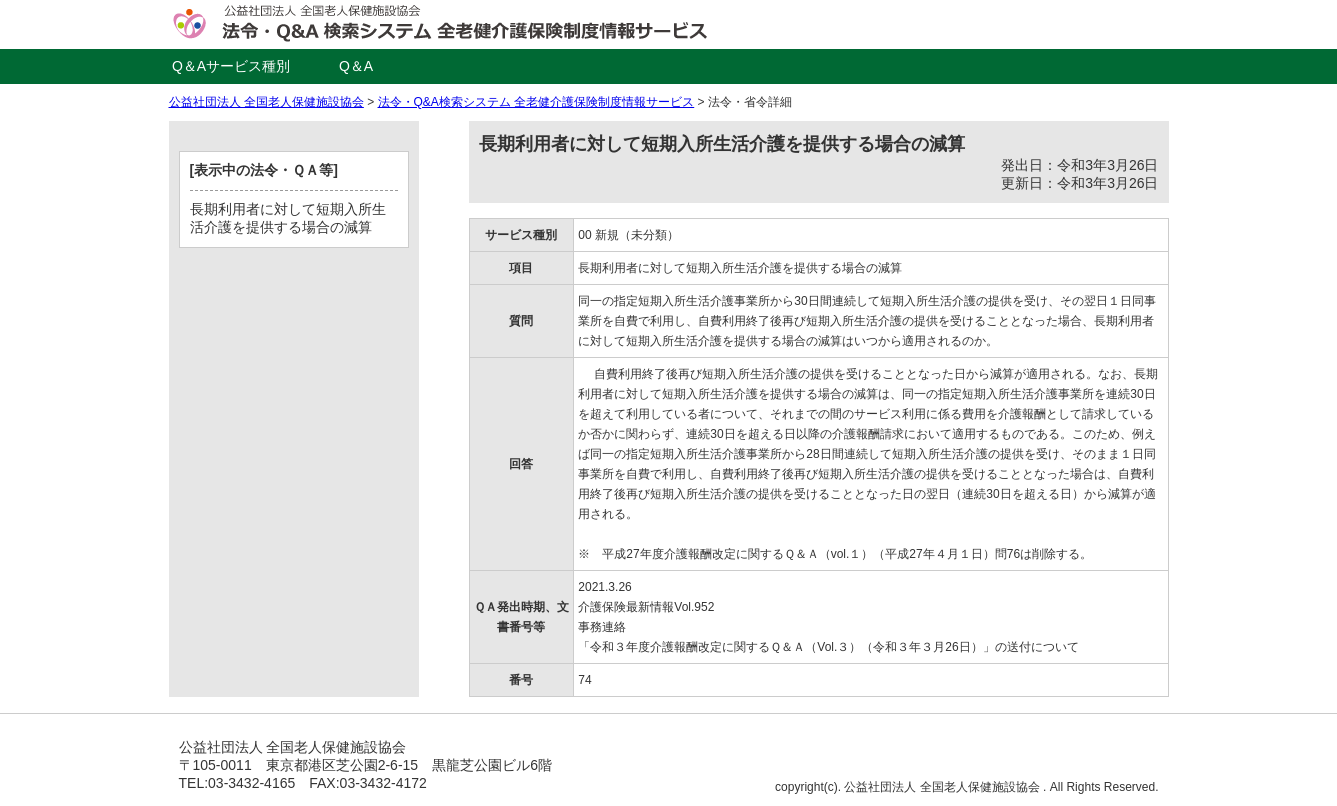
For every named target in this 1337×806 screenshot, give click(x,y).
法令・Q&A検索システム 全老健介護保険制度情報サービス (536, 102)
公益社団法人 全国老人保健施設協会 (266, 102)
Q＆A (356, 66)
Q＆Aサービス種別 (231, 66)
